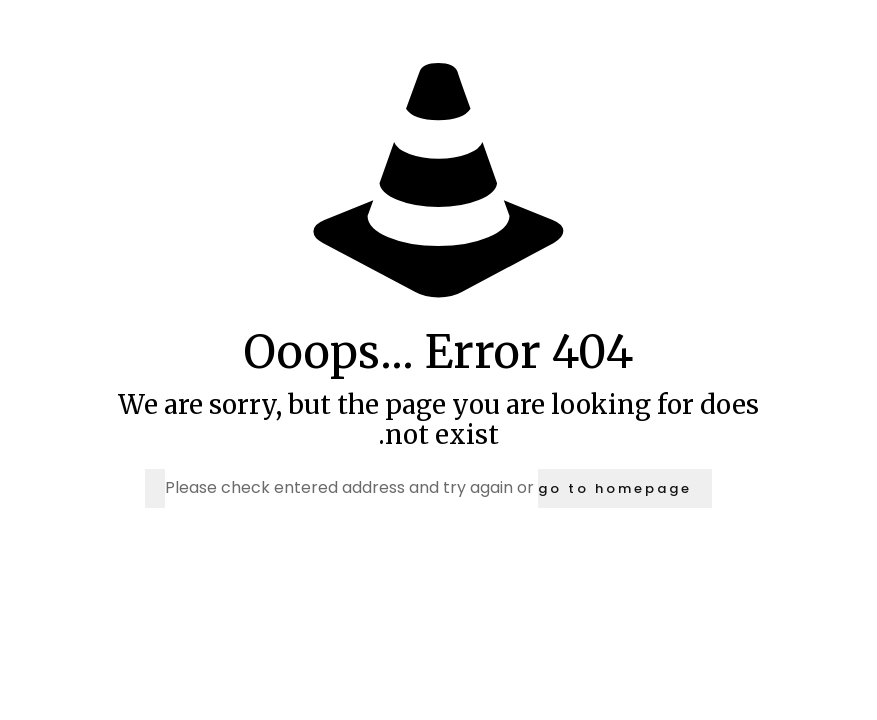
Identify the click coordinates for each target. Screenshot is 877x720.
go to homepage (615, 488)
